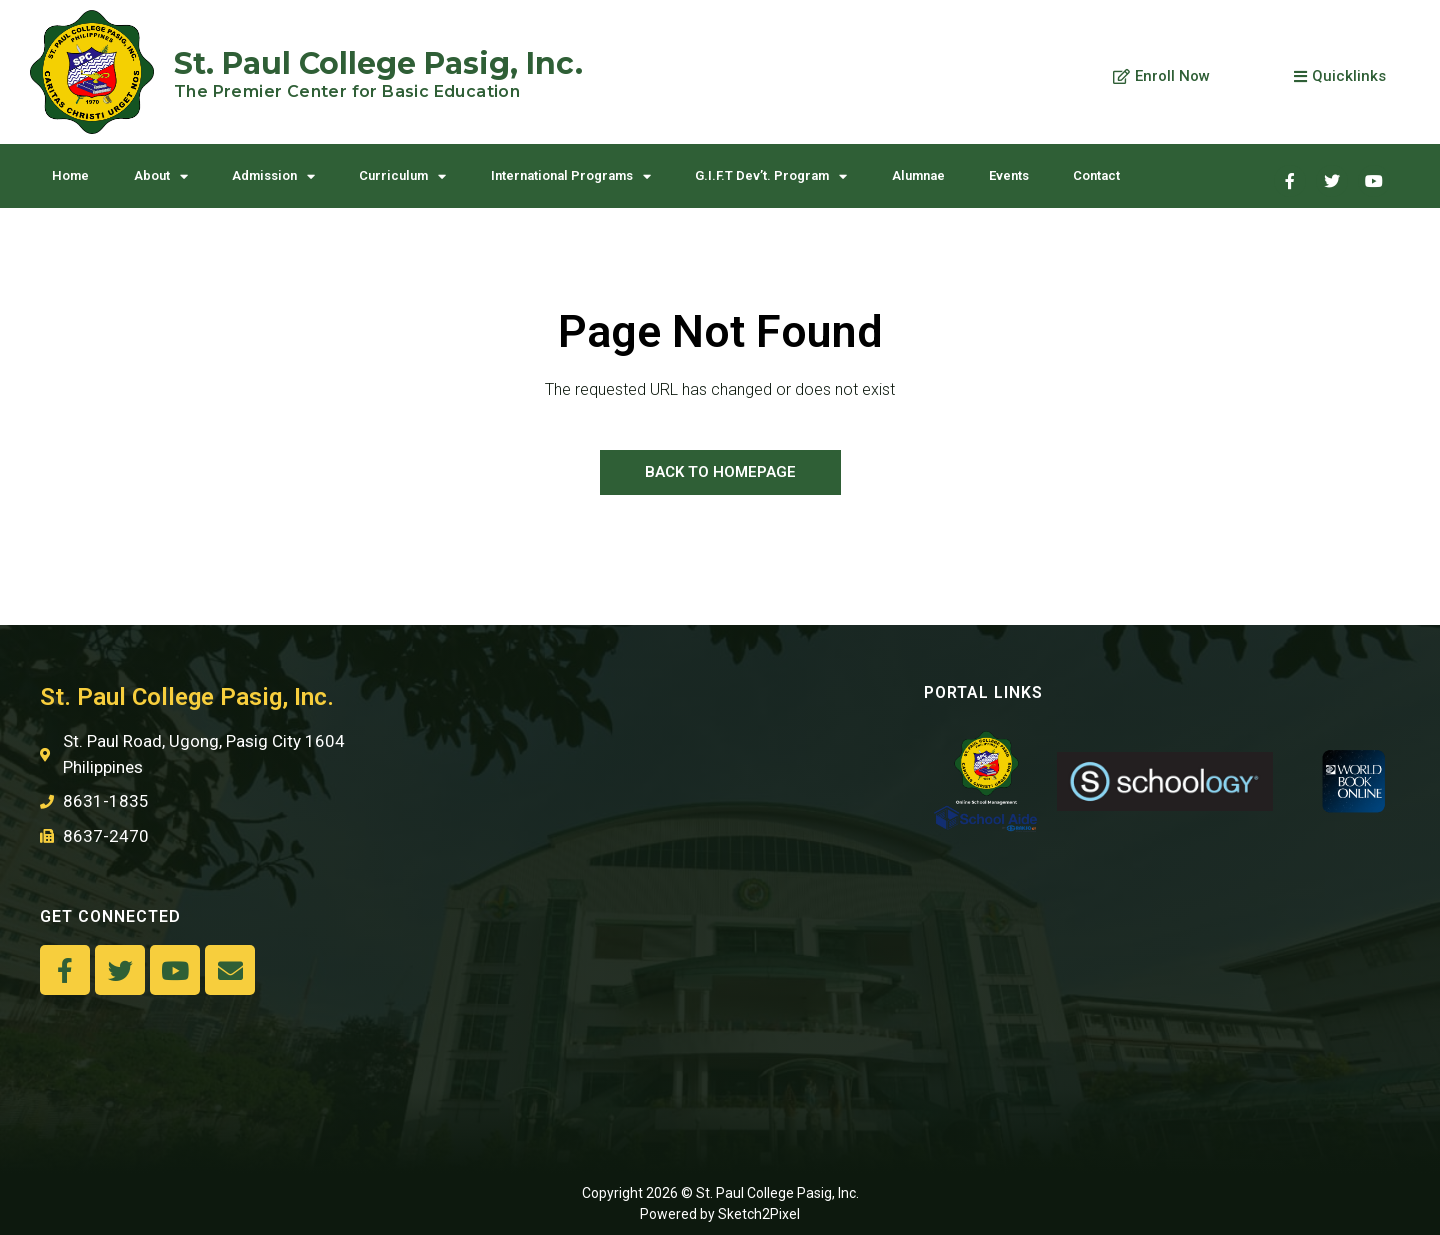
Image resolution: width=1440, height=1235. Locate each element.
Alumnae (918, 175)
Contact (1096, 175)
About (161, 176)
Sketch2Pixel (759, 1214)
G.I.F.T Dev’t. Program (771, 176)
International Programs (571, 176)
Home (70, 175)
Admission (273, 176)
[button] (1161, 77)
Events (1009, 175)
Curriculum (402, 176)
